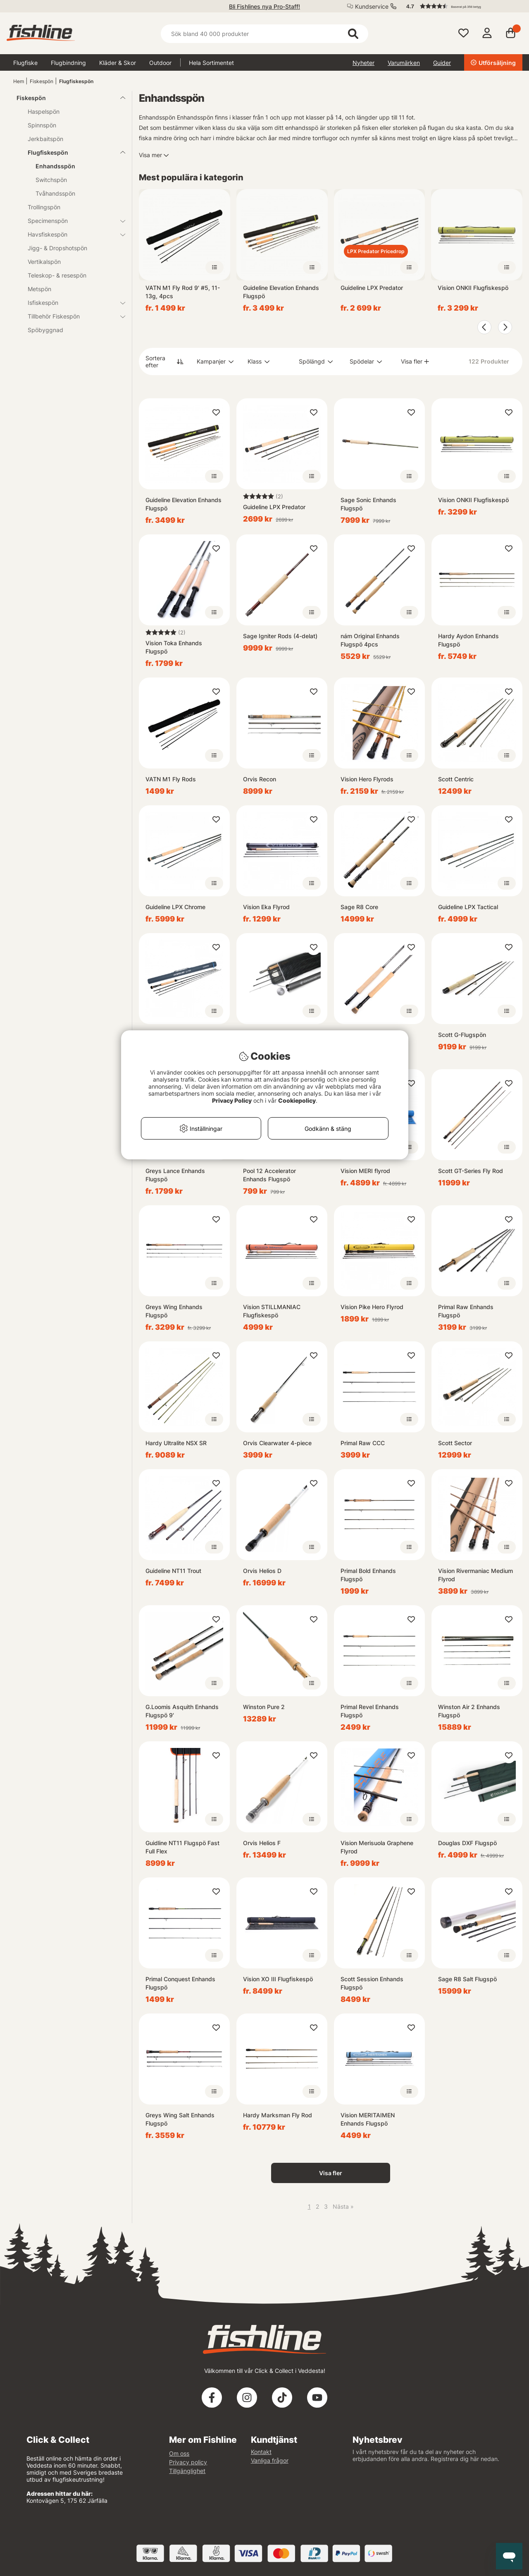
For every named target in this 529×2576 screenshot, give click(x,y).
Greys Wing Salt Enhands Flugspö (179, 2119)
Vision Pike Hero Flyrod (372, 1306)
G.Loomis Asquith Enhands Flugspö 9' (182, 1711)
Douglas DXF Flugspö (467, 1842)
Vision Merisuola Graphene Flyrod (377, 1847)
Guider (442, 62)
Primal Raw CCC (363, 1442)
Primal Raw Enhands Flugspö (465, 1311)
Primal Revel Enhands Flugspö (370, 1711)
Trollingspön (44, 207)
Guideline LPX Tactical (468, 906)
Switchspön (51, 179)
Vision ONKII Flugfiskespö (473, 287)
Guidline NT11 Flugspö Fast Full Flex (182, 1847)
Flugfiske (25, 62)
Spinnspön (42, 125)
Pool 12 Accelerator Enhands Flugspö (269, 1175)
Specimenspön (71, 220)
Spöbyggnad (45, 329)
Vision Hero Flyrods (367, 779)
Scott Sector (455, 1442)
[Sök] (264, 33)
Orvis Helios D (262, 1570)
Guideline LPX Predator (372, 287)
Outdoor (160, 62)
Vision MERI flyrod (365, 1170)
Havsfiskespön (71, 234)
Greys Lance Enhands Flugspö (175, 1175)
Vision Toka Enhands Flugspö (173, 647)
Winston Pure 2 (264, 1706)
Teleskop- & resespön (57, 275)
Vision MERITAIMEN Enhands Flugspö (368, 2119)
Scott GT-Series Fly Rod (470, 1170)
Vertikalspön (44, 261)
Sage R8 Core (359, 906)
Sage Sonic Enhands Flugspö (368, 504)
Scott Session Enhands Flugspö (372, 1983)
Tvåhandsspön (55, 193)
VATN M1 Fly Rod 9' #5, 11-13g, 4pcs (182, 291)
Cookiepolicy (297, 1100)
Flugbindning (68, 62)
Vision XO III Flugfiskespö (278, 1978)
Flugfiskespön (76, 81)
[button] (460, 6)
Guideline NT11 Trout (173, 1570)
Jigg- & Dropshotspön (57, 247)
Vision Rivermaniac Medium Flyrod (475, 1574)
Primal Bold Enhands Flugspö (368, 1574)
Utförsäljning (493, 62)
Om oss (179, 2453)
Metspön (39, 288)
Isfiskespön (71, 302)
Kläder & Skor (117, 62)
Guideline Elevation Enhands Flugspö (281, 291)
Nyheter (363, 62)
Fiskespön (41, 81)
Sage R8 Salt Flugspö (467, 1978)
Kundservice (371, 6)
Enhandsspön (55, 166)
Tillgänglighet (187, 2470)
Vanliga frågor (269, 2460)
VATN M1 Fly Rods (170, 779)
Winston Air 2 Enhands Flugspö (469, 1711)
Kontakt (261, 2451)
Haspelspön (44, 111)
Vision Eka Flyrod (266, 906)
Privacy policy (188, 2462)
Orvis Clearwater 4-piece (277, 1442)
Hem (18, 81)
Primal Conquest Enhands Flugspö (180, 1983)
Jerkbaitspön (45, 138)
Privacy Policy (232, 1100)
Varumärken (404, 62)
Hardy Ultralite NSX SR (176, 1442)
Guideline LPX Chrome (175, 906)
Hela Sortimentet (211, 62)
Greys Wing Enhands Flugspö (174, 1311)
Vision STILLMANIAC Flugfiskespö (271, 1311)
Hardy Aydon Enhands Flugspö (468, 640)
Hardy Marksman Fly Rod (277, 2115)
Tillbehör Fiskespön (71, 316)
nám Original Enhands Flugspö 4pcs (370, 640)
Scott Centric (456, 779)
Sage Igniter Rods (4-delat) (280, 635)
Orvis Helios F (262, 1842)
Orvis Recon (259, 779)
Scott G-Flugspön (462, 1034)
